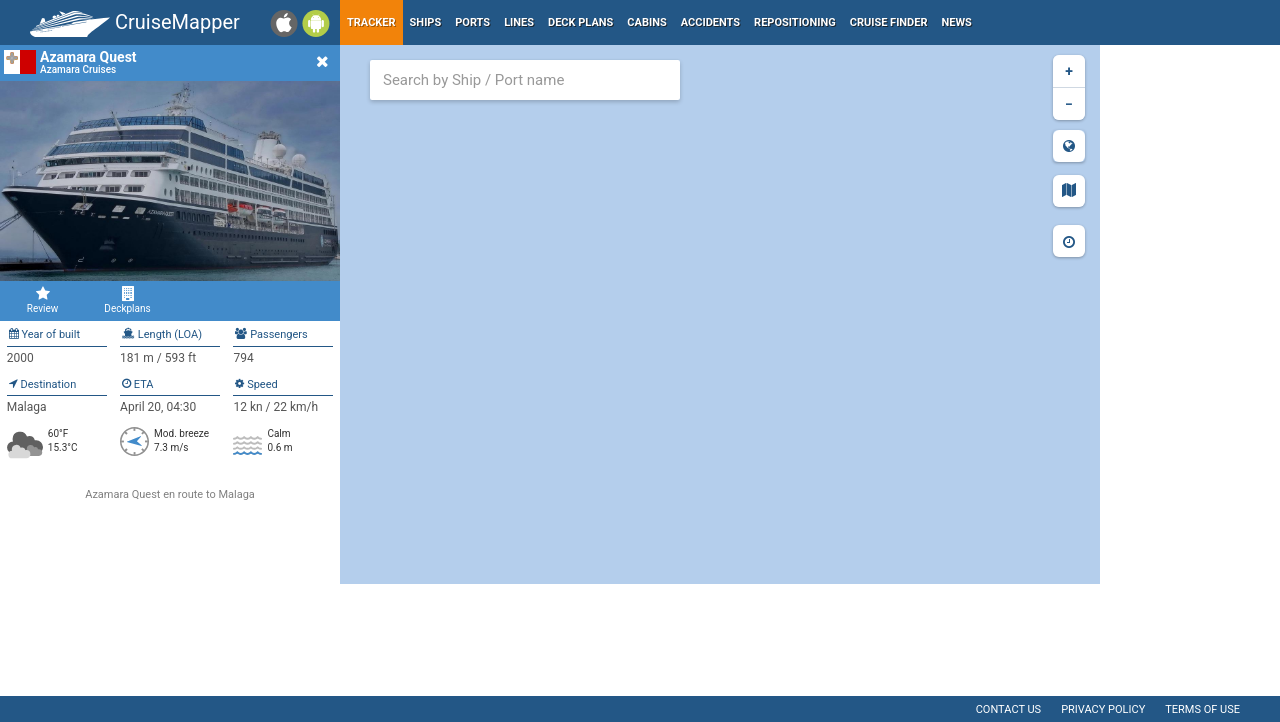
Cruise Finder (889, 22)
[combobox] (525, 80)
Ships (426, 22)
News (957, 22)
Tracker (371, 22)
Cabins (646, 22)
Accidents (710, 22)
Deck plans (580, 22)
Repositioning (795, 22)
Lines (519, 22)
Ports (472, 22)
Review (42, 300)
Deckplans (127, 300)
